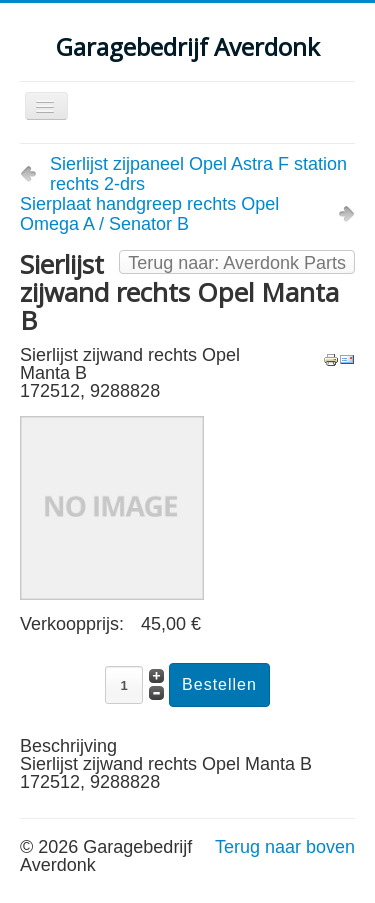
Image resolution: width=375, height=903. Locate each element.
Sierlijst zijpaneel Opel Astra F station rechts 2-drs (198, 174)
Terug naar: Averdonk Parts (237, 263)
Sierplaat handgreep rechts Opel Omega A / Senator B (149, 214)
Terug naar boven (285, 847)
